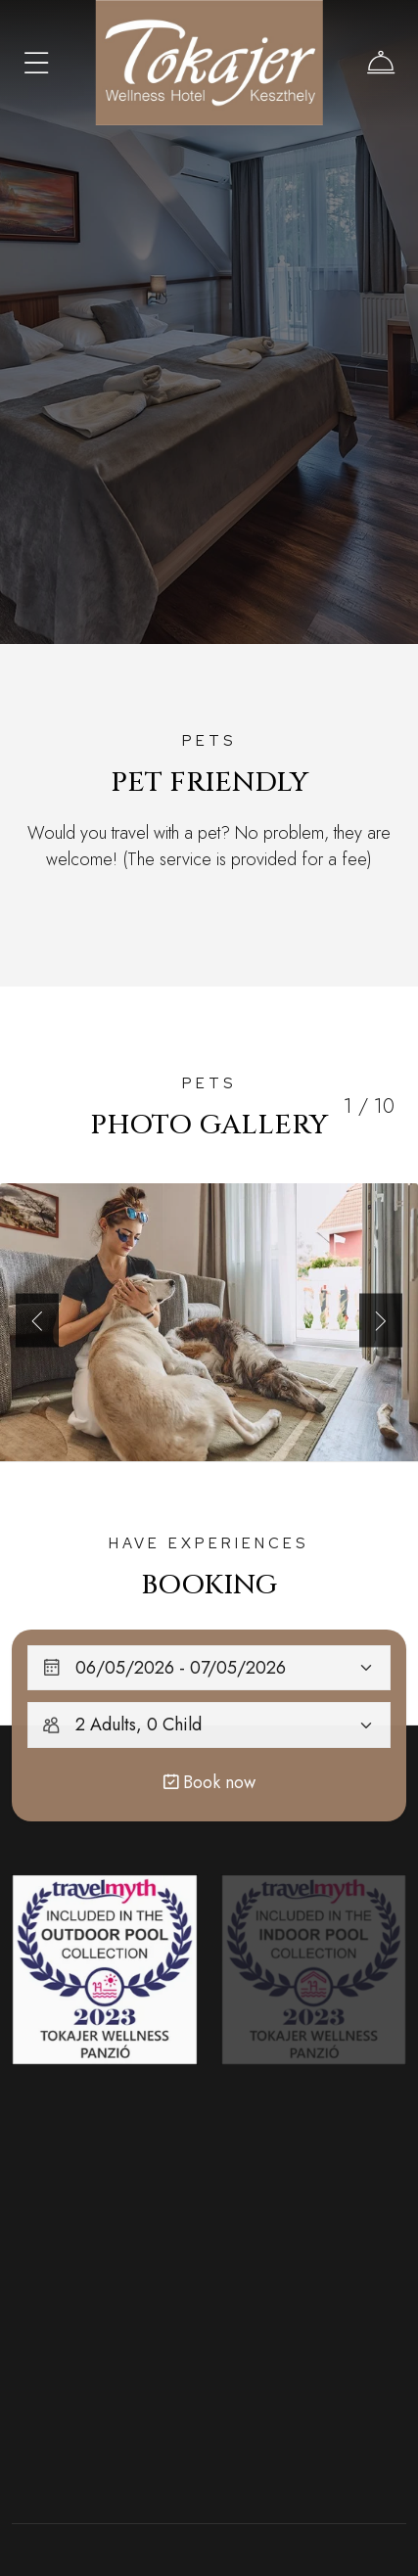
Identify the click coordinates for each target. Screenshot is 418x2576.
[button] (37, 1320)
